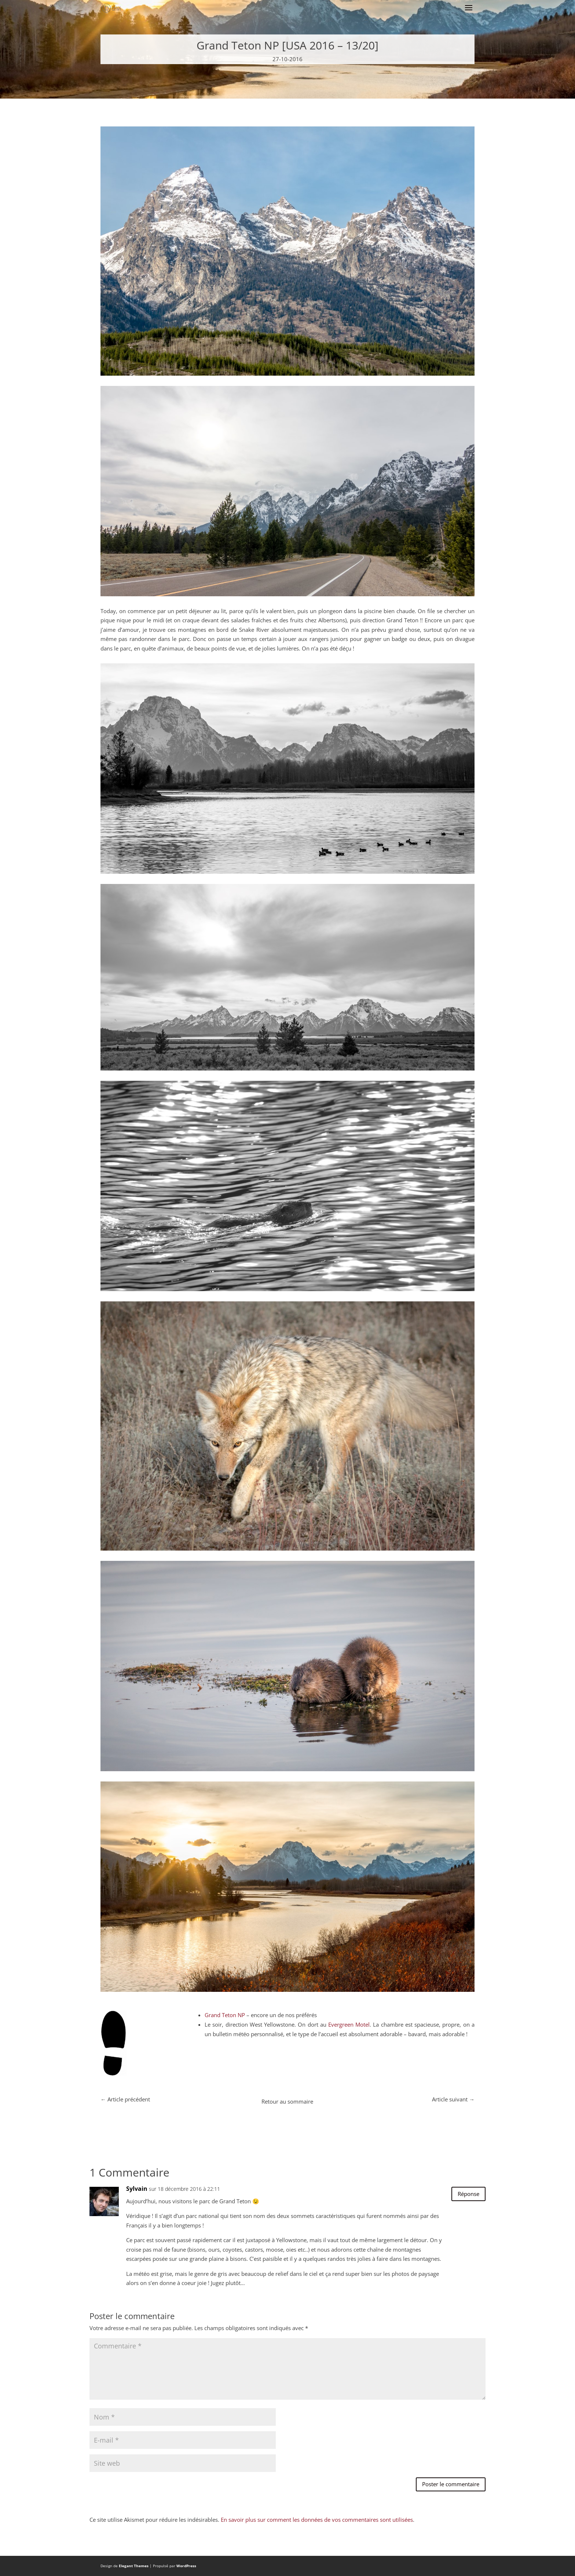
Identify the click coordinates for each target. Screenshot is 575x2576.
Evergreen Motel (349, 2024)
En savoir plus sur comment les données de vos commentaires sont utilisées (317, 2519)
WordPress (186, 2565)
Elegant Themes (134, 2565)
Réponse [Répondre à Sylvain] (468, 2193)
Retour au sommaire (287, 2101)
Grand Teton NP (225, 2015)
